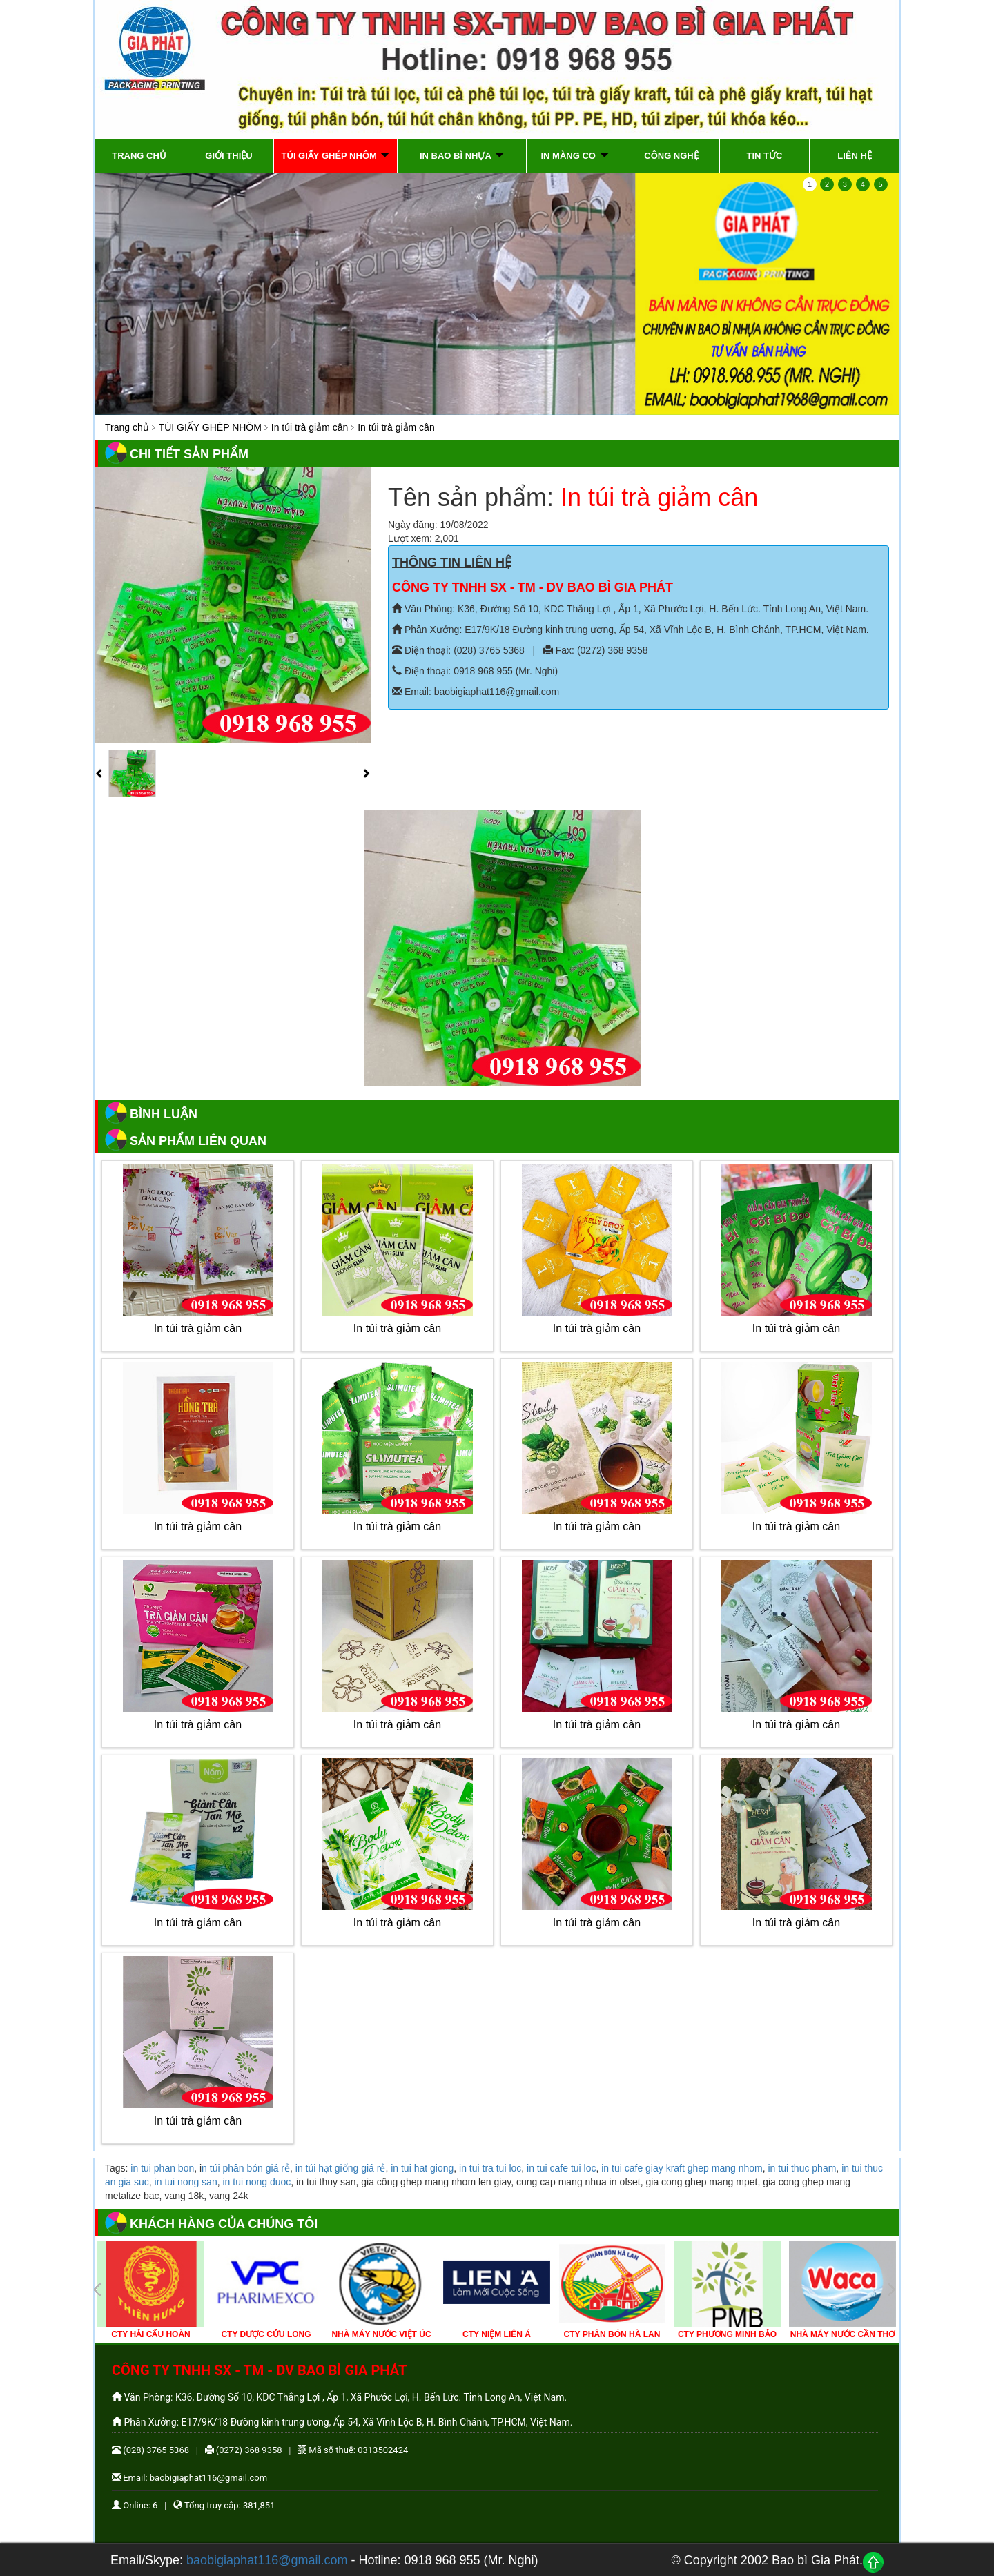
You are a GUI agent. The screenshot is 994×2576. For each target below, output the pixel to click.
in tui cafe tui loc (561, 2168)
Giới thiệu (228, 155)
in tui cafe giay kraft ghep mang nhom (681, 2168)
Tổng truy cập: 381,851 (224, 2505)
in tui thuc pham (802, 2168)
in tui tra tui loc (490, 2168)
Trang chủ (139, 155)
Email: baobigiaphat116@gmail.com (475, 691)
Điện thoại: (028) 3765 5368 (458, 650)
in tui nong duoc (256, 2181)
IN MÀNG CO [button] (574, 155)
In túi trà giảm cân (310, 427)
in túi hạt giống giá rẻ (340, 2168)
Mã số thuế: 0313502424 (353, 2450)
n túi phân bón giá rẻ (246, 2168)
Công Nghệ (671, 155)
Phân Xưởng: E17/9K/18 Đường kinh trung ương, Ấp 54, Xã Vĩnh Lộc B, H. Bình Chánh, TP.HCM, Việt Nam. (630, 629)
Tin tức (765, 155)
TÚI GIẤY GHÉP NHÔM (210, 427)
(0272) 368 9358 (243, 2450)
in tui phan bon (162, 2168)
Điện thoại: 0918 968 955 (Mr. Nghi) (475, 670)
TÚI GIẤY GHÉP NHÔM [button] (336, 155)
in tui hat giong (422, 2168)
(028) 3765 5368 (150, 2450)
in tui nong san (186, 2181)
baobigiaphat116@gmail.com (266, 2560)
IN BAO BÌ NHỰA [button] (462, 155)
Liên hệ (854, 155)
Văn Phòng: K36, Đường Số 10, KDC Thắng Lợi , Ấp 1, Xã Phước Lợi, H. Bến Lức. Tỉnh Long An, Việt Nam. (630, 608)
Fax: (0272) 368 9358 (595, 650)
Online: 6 (134, 2505)
